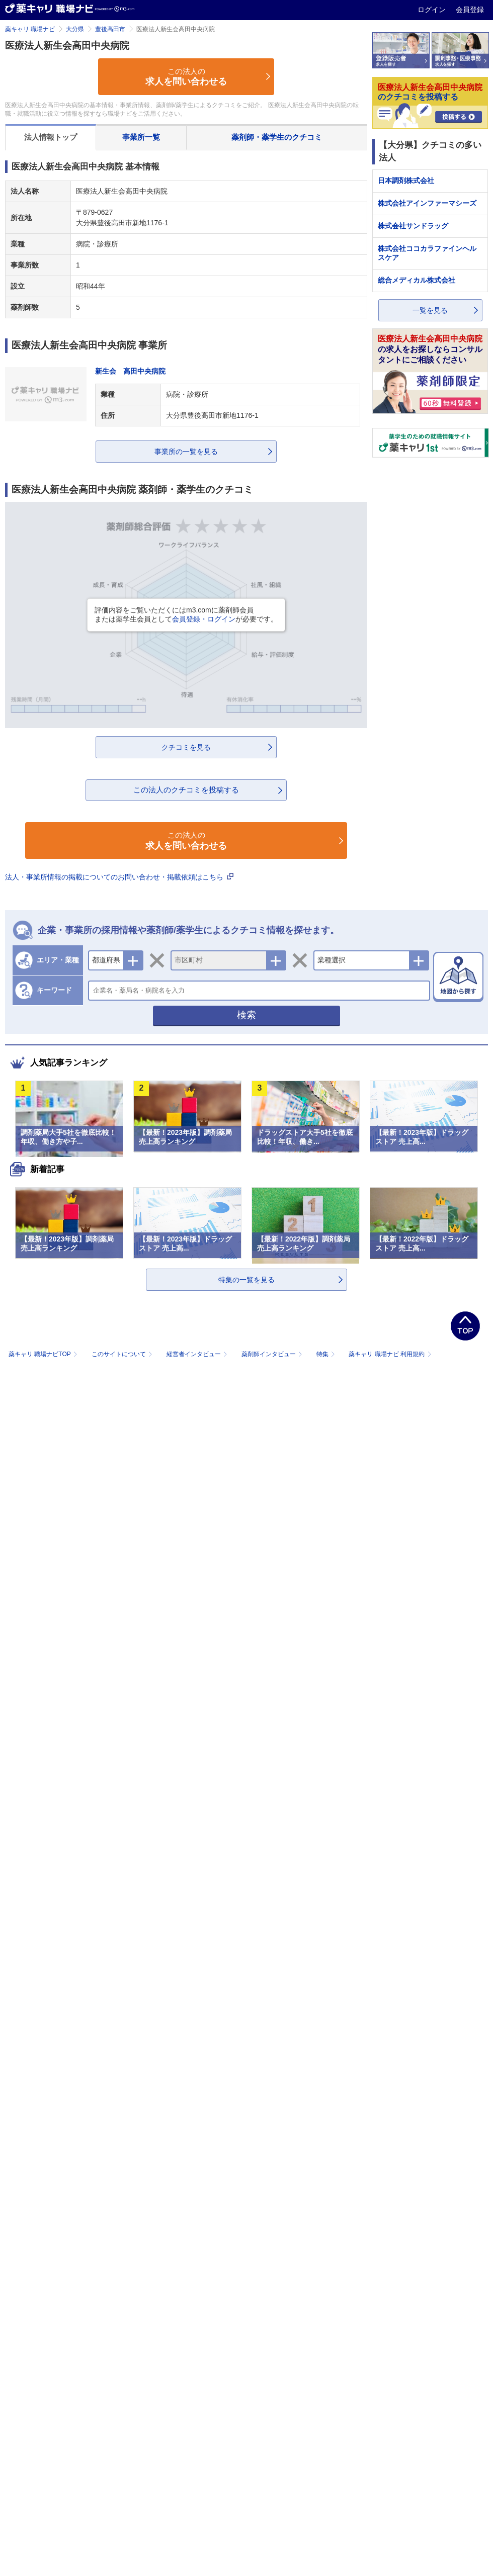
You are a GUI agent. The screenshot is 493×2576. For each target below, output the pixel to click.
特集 (326, 1354)
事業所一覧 (141, 137)
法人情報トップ (50, 137)
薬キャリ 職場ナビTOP (44, 1354)
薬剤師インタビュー (272, 1354)
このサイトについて (123, 1354)
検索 (246, 1015)
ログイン (433, 10)
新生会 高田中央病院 (130, 371)
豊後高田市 (110, 29)
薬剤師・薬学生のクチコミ (276, 137)
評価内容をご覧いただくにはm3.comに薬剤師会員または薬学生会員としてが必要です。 (186, 614)
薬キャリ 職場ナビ (30, 29)
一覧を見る (430, 310)
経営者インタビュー (198, 1354)
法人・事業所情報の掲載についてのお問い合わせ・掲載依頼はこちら (119, 877)
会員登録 (470, 10)
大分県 (75, 29)
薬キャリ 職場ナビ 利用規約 (390, 1354)
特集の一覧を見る (246, 1280)
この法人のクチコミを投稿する (186, 789)
